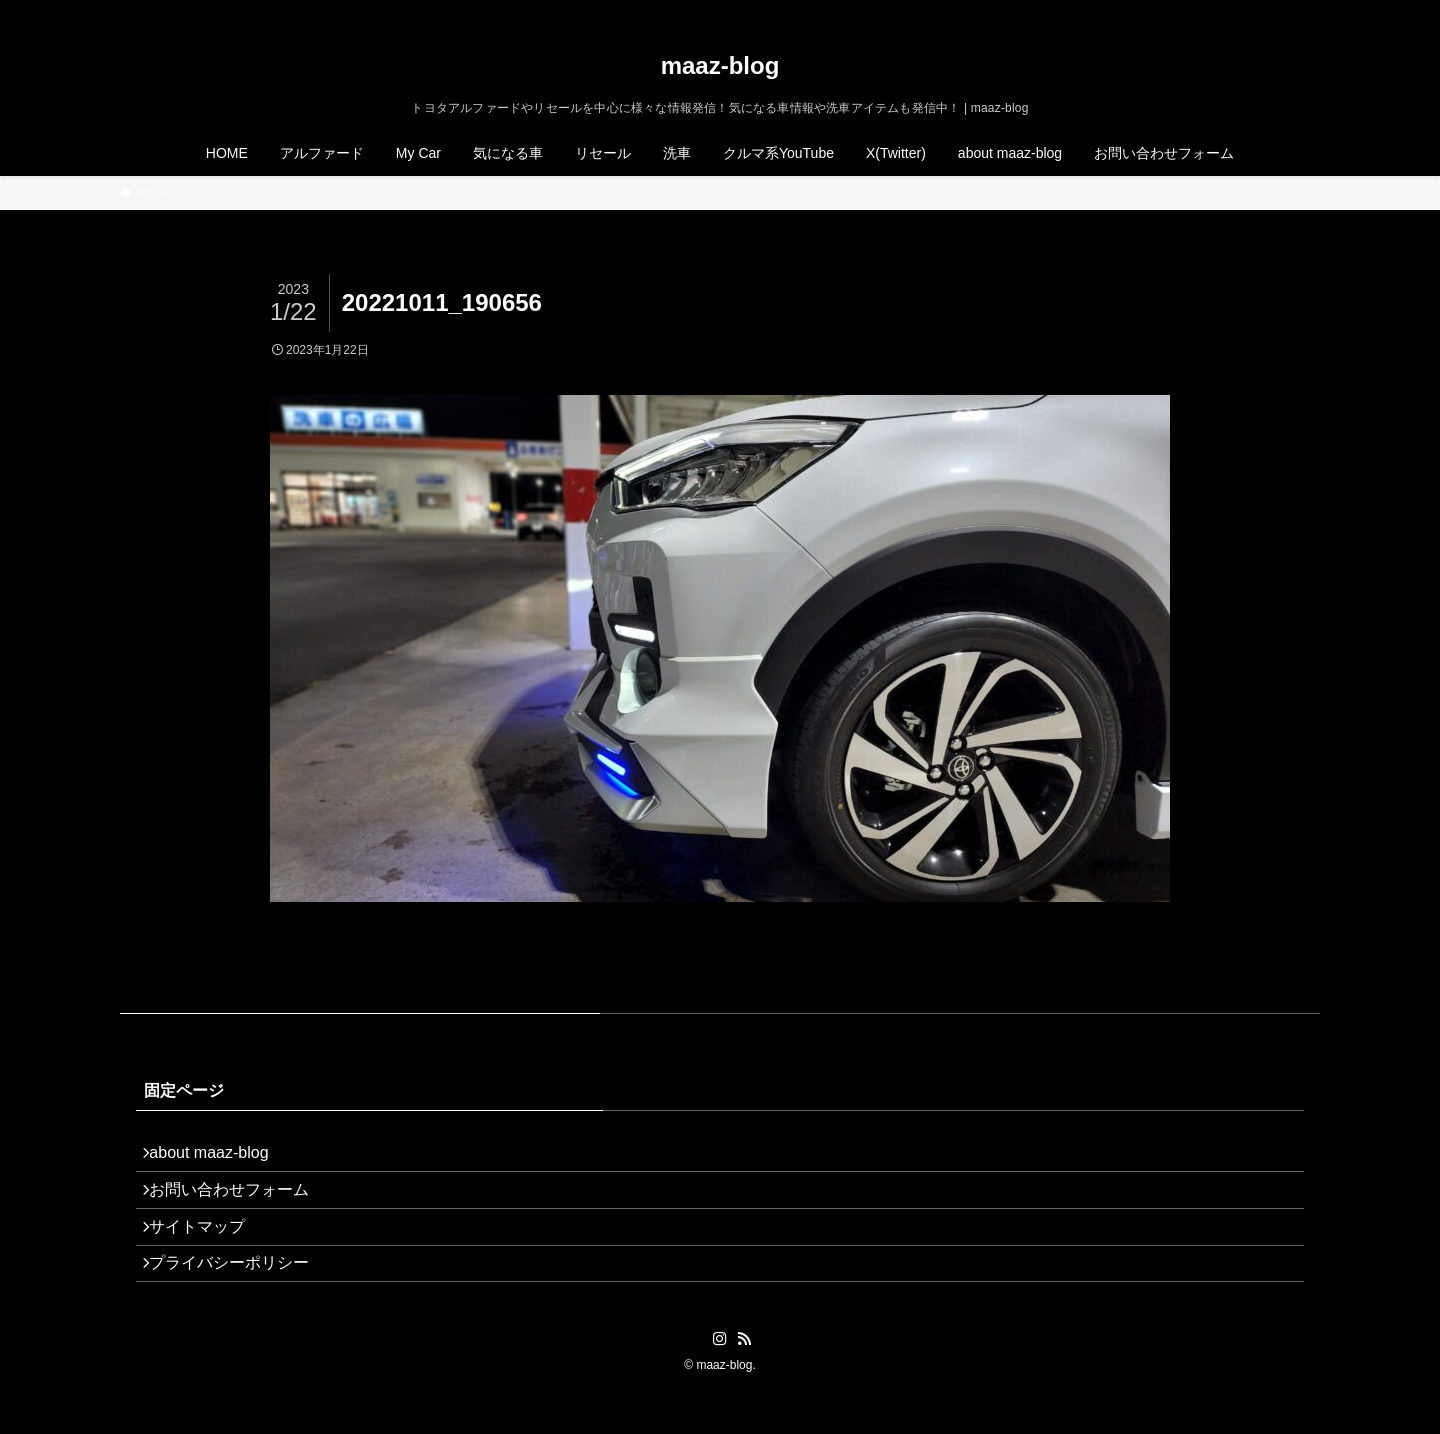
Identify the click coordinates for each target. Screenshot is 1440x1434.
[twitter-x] (1229, 11)
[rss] (1281, 11)
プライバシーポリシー (240, 1300)
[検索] (1307, 11)
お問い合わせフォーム (240, 1205)
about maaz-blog (219, 1157)
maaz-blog (720, 66)
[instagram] (1255, 11)
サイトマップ (208, 1252)
